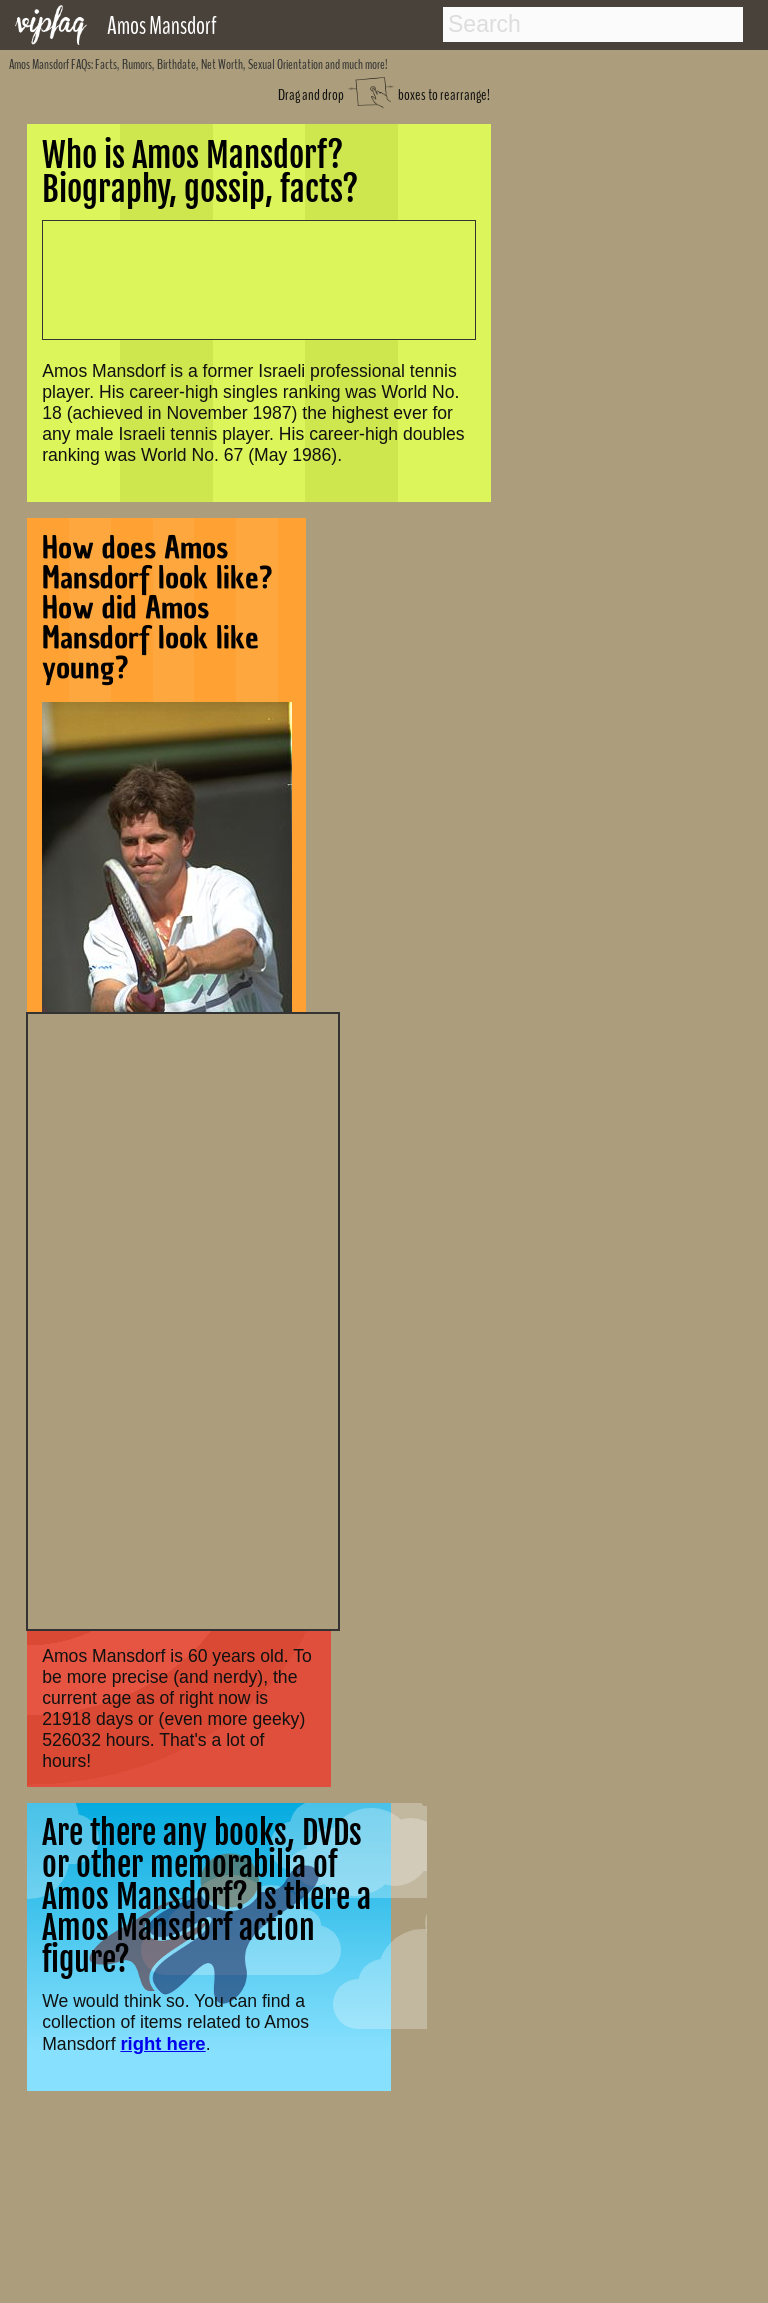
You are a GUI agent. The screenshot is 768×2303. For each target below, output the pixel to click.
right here (162, 2043)
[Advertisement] (183, 1319)
